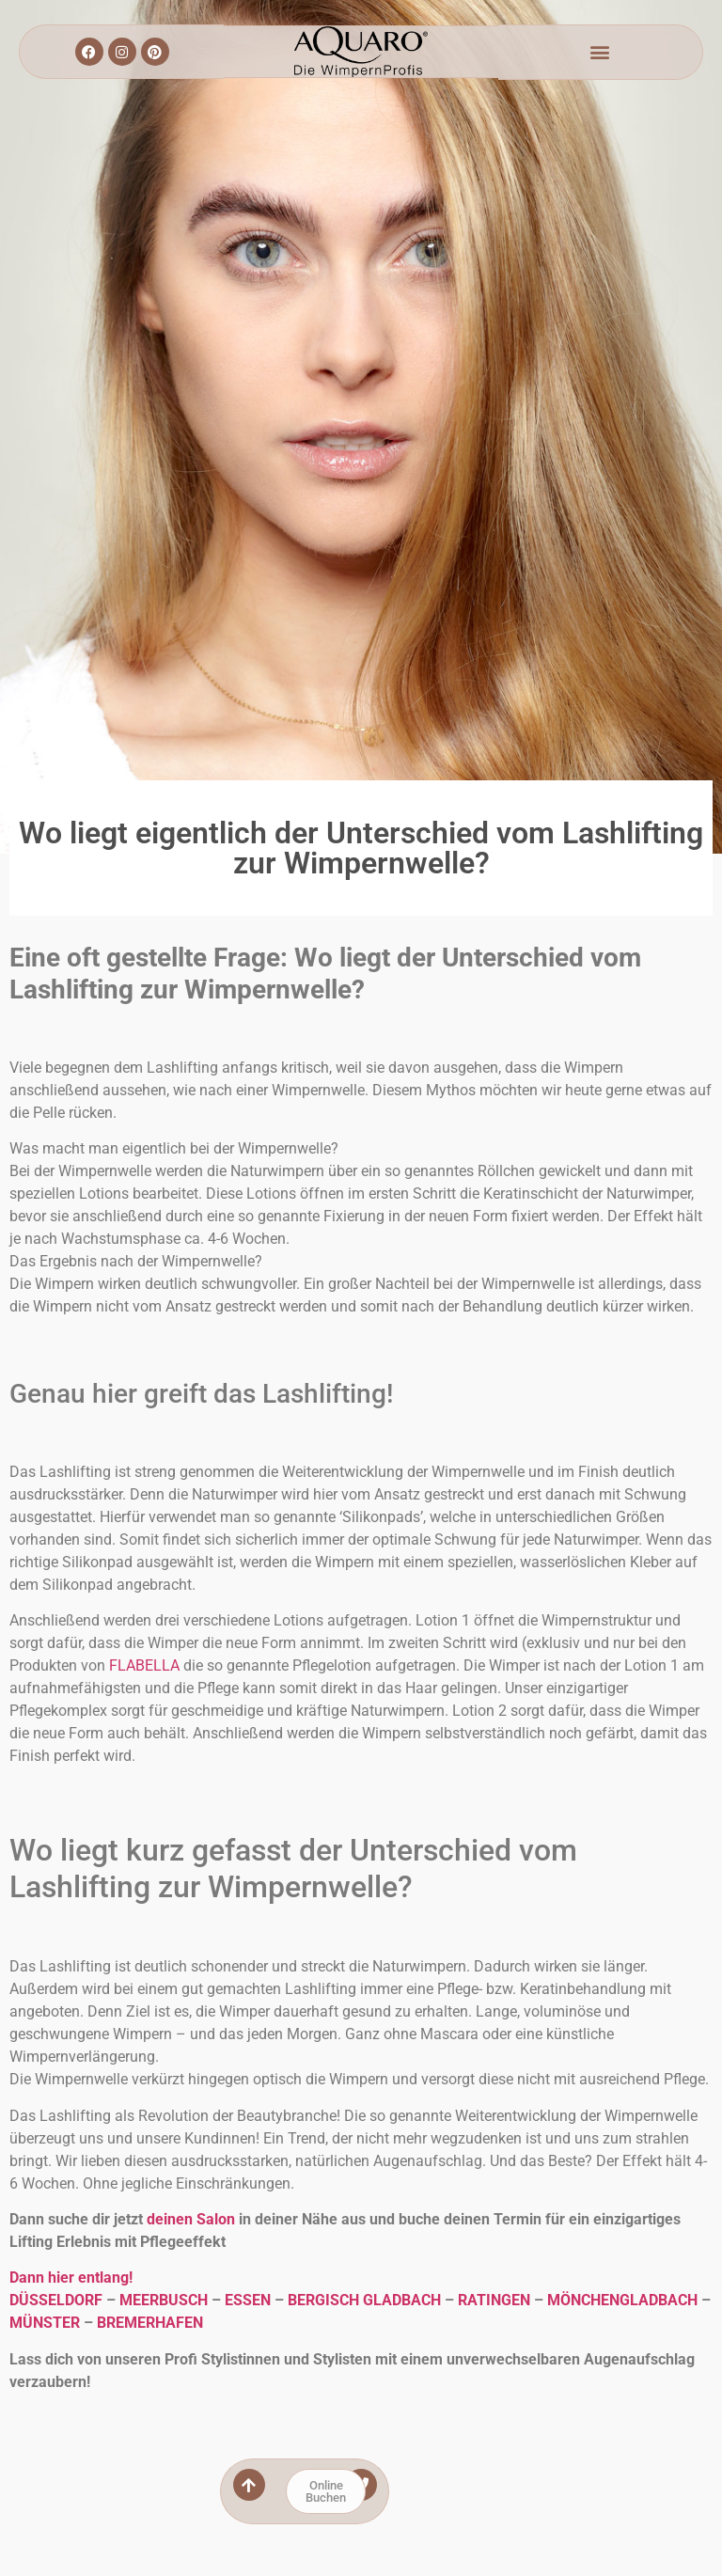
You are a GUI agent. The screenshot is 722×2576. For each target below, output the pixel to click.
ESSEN (248, 2300)
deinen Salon (191, 2219)
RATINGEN (494, 2300)
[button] (600, 52)
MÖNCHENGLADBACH (622, 2300)
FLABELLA (144, 1665)
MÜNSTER (44, 2323)
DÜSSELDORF (55, 2300)
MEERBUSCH (163, 2300)
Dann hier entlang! (71, 2277)
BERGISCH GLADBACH (364, 2300)
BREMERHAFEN (150, 2323)
